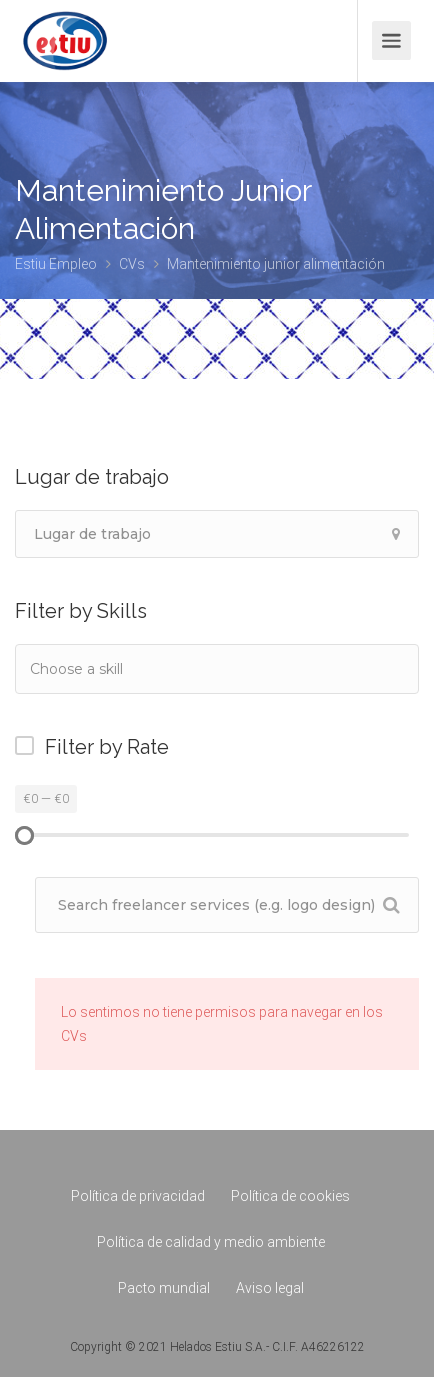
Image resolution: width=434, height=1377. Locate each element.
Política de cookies (290, 1196)
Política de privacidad (138, 1196)
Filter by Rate (107, 747)
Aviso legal (270, 1288)
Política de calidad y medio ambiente (211, 1242)
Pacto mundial (164, 1288)
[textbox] (129, 668)
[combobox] (217, 669)
